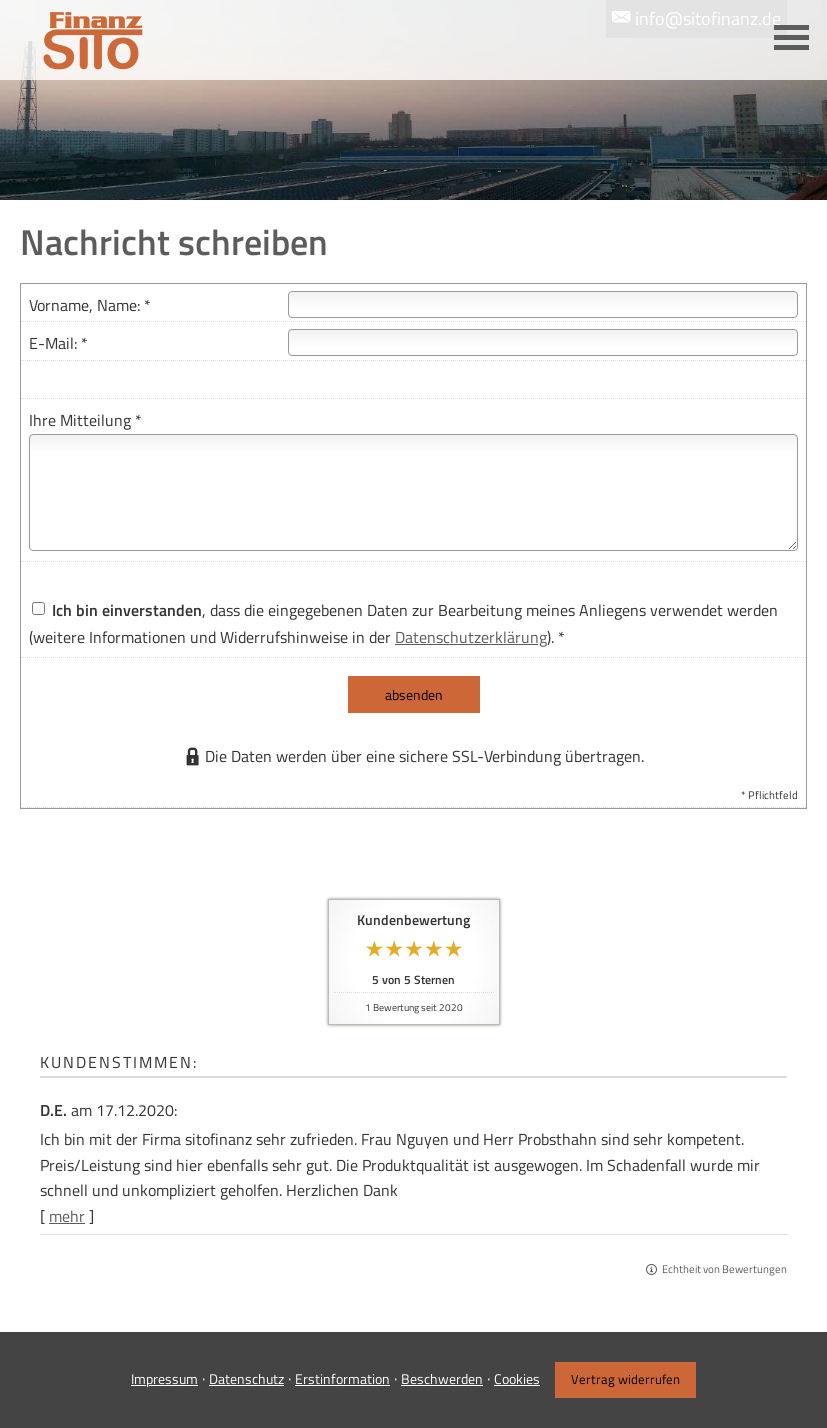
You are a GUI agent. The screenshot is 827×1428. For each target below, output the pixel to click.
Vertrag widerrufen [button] (625, 1379)
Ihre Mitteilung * (85, 420)
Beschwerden (442, 1378)
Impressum (164, 1378)
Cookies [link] (517, 1378)
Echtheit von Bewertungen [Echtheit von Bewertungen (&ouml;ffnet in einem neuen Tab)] (724, 1269)
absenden (414, 694)
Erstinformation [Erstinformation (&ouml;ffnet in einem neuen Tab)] (342, 1378)
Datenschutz (246, 1378)
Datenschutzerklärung (471, 637)
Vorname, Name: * (90, 305)
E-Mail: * (58, 343)
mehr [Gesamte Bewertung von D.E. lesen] (67, 1216)
